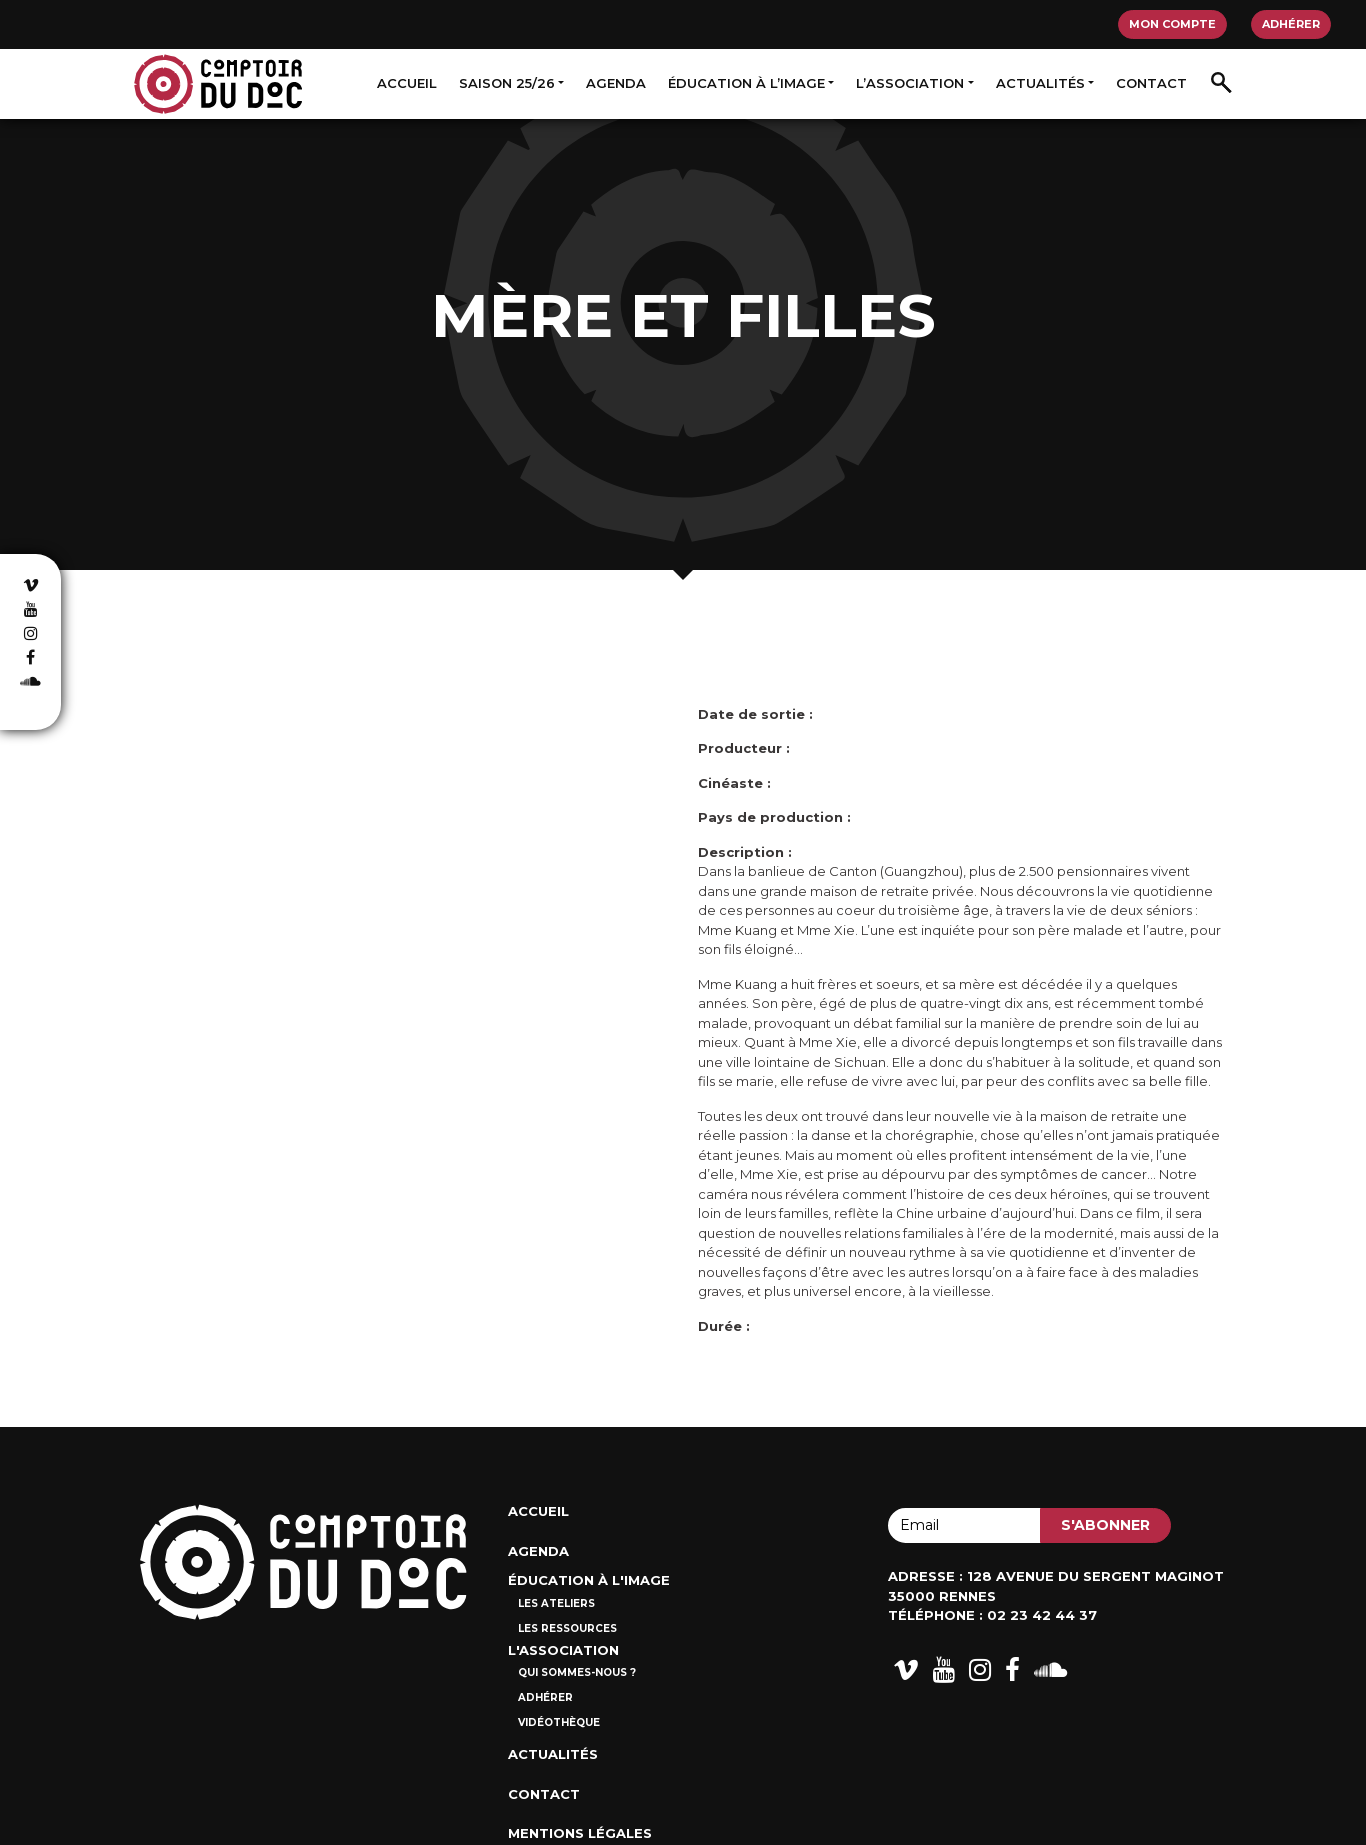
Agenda (616, 83)
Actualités (1040, 83)
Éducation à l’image (746, 83)
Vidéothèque (559, 1722)
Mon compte (1172, 24)
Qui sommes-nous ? (577, 1672)
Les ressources (567, 1628)
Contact (1151, 83)
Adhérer (1291, 24)
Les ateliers (556, 1603)
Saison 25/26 (507, 83)
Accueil (407, 83)
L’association (910, 83)
